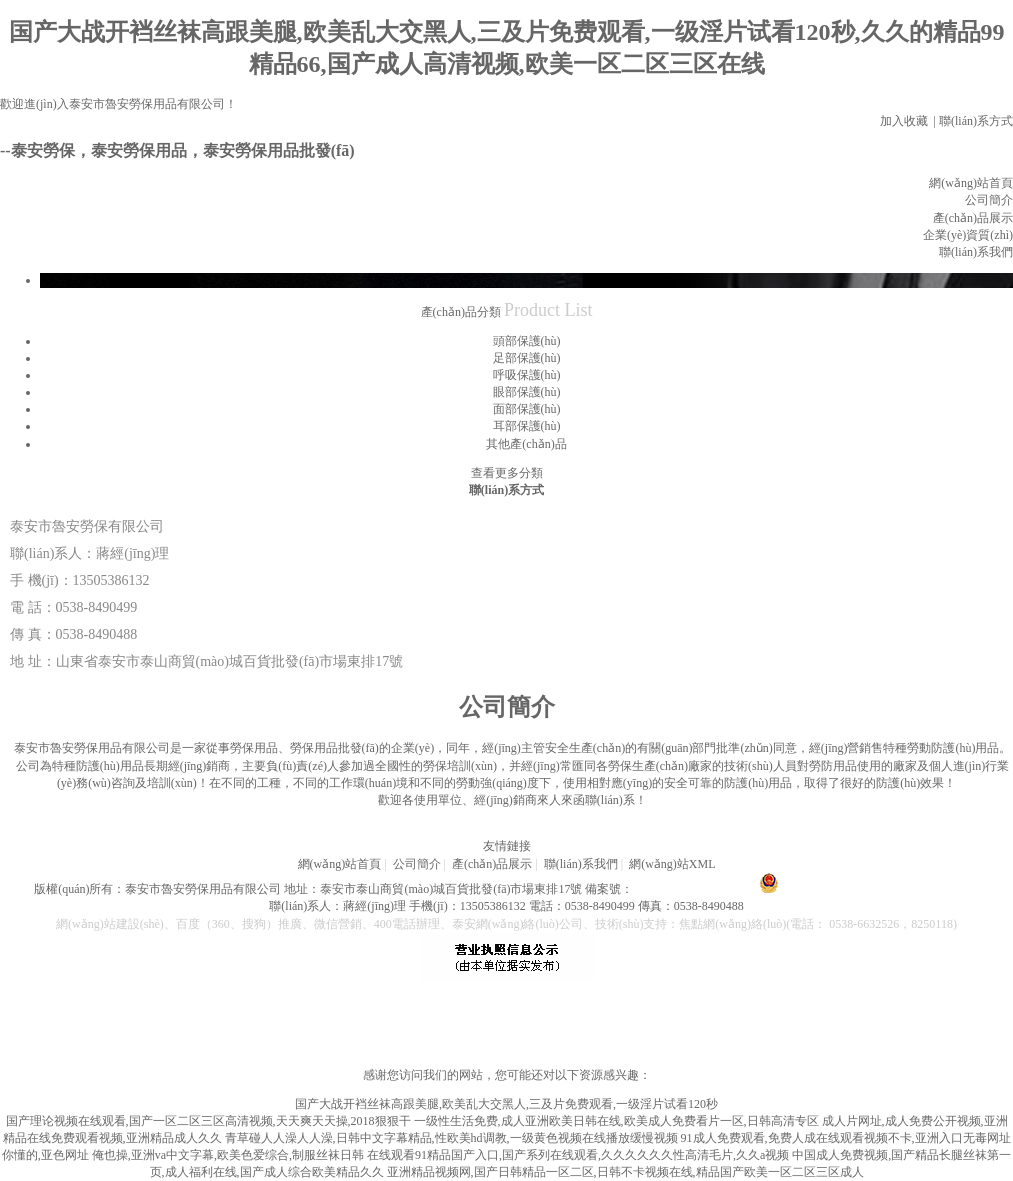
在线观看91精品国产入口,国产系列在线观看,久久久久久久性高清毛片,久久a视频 (578, 1155)
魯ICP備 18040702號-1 (691, 889)
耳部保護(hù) (527, 426)
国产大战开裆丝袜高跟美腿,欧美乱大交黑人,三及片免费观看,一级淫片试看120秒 (506, 1104)
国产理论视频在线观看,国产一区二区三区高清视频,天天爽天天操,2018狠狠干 (208, 1121)
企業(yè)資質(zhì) (968, 235)
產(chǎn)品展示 (973, 218)
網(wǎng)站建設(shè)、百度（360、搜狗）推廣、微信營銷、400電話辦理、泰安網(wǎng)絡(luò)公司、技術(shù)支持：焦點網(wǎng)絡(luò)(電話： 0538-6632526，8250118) (506, 924)
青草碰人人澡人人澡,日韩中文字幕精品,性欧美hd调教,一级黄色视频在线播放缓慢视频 (451, 1138)
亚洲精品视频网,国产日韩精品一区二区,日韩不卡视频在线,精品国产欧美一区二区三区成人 (625, 1172)
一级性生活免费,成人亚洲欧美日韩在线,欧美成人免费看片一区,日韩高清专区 (616, 1121)
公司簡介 (989, 200)
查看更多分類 (507, 473)
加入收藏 (904, 121)
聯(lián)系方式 (976, 121)
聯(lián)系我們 (976, 252)
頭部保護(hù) (527, 341)
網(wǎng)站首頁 (971, 183)
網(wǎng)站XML (672, 864)
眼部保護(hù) (527, 392)
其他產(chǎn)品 (526, 444)
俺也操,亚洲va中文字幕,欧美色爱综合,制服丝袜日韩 (228, 1155)
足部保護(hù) (527, 358)
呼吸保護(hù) (527, 375)
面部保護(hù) (527, 409)
